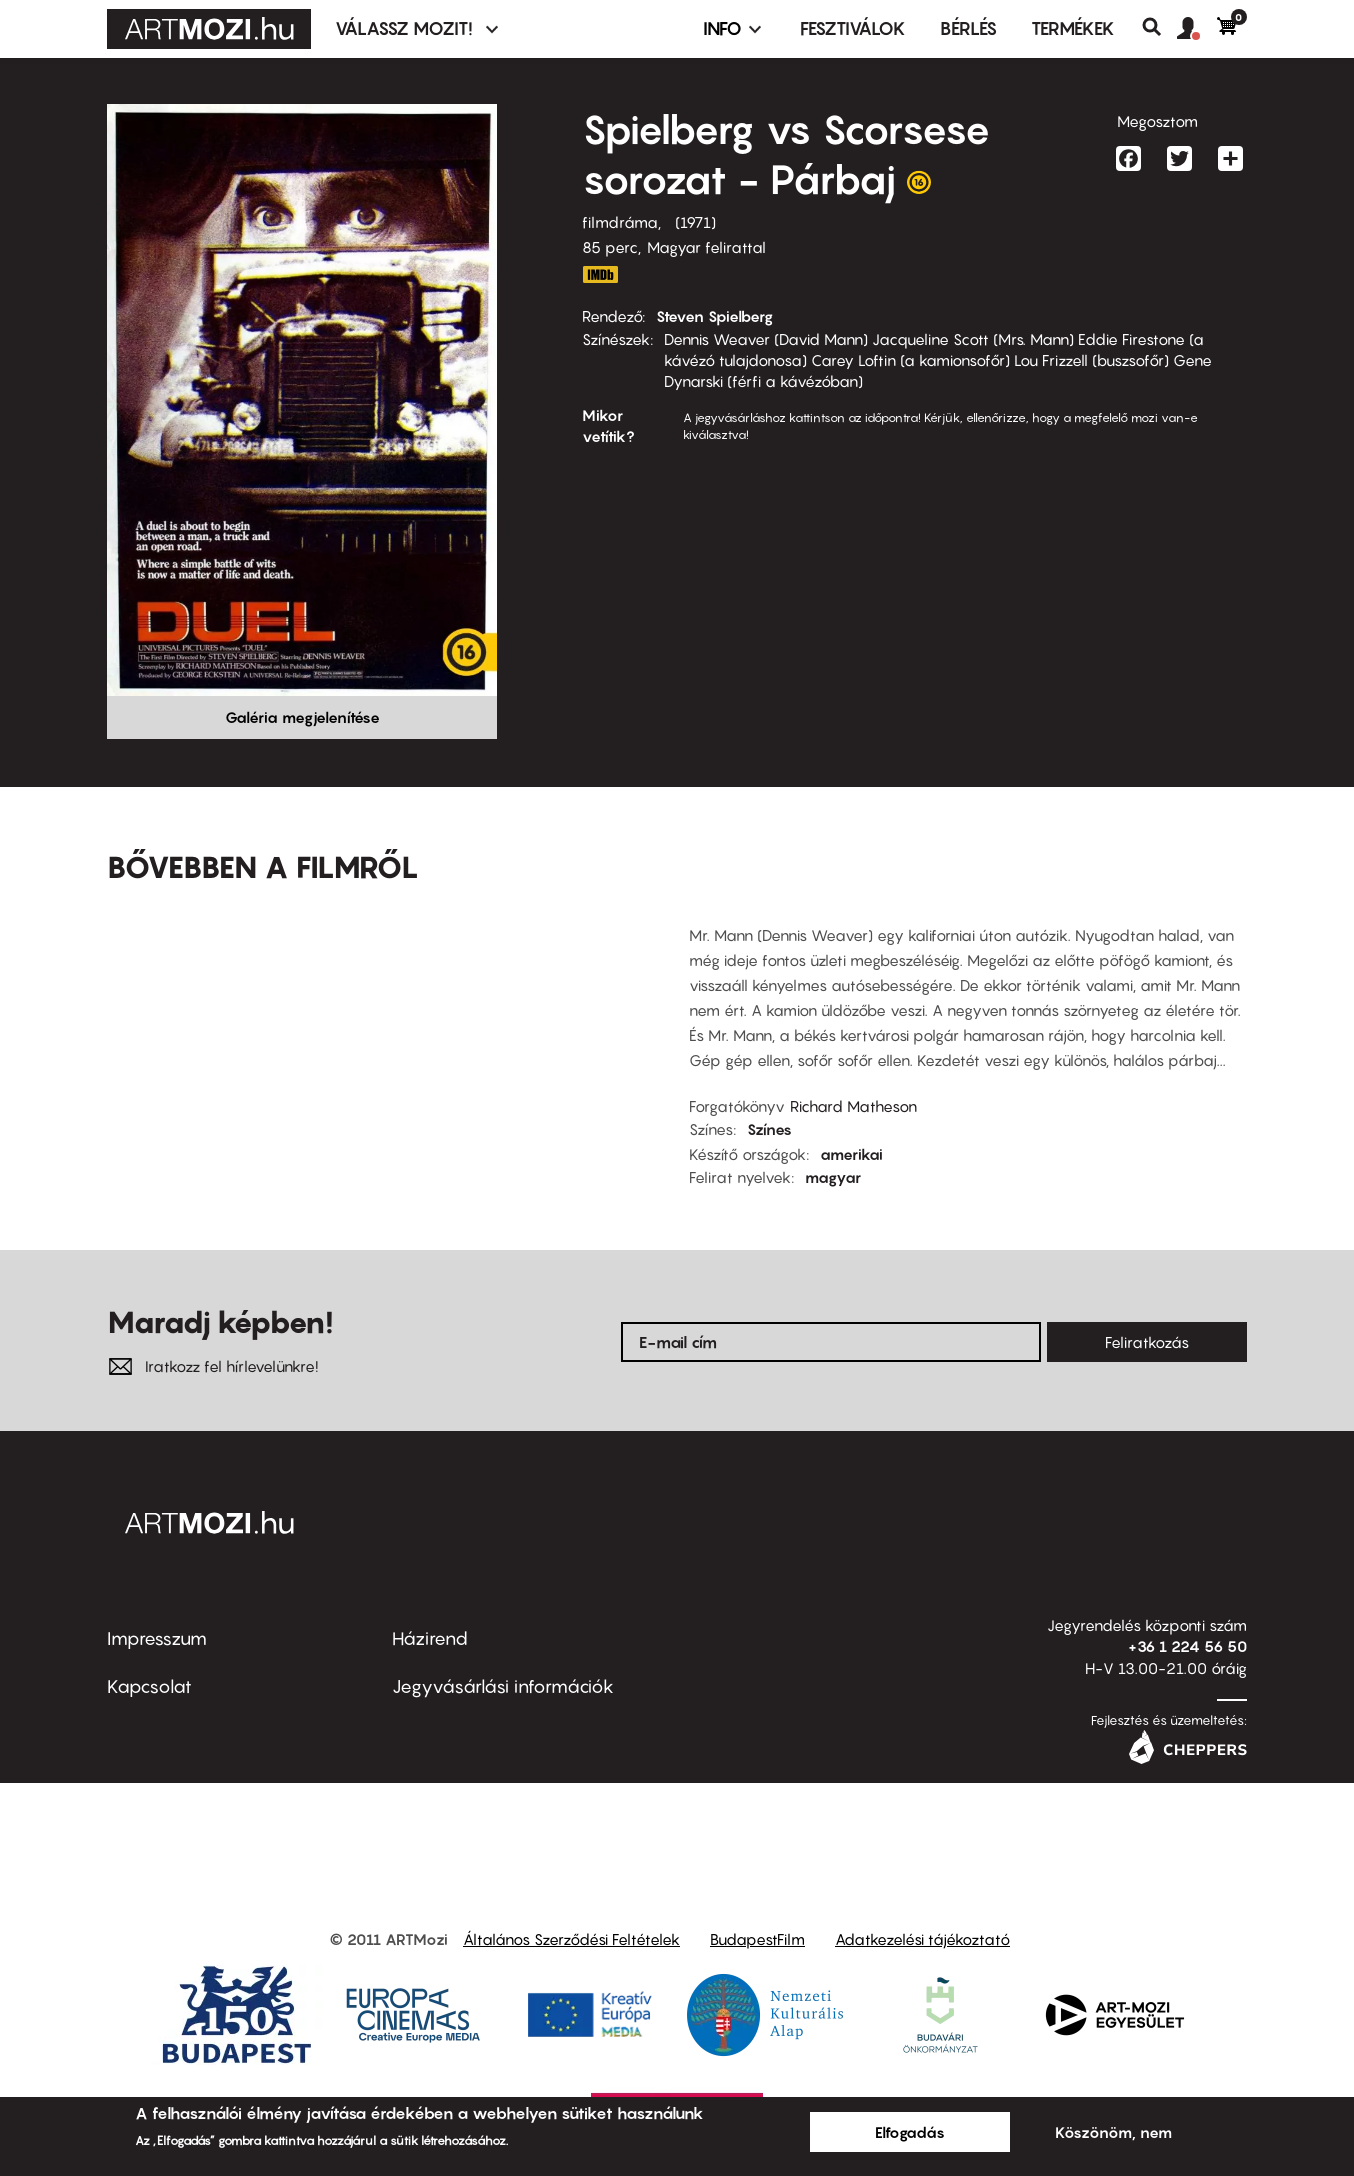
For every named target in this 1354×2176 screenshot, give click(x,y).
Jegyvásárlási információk (503, 1686)
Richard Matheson (853, 1106)
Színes (769, 1129)
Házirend (430, 1638)
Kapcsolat (149, 1686)
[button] (1197, 29)
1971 (695, 222)
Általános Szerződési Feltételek (571, 1939)
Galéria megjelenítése (302, 717)
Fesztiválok (853, 28)
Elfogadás (910, 2132)
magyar (833, 1177)
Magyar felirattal (706, 247)
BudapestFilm (757, 1939)
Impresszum (157, 1638)
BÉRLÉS (968, 28)
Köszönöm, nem (1113, 2132)
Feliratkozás (1147, 1342)
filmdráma (620, 222)
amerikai (851, 1154)
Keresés (1159, 27)
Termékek (1073, 28)
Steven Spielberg (714, 316)
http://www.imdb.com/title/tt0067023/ (600, 274)
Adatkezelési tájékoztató (922, 1939)
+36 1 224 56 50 (1187, 1646)
